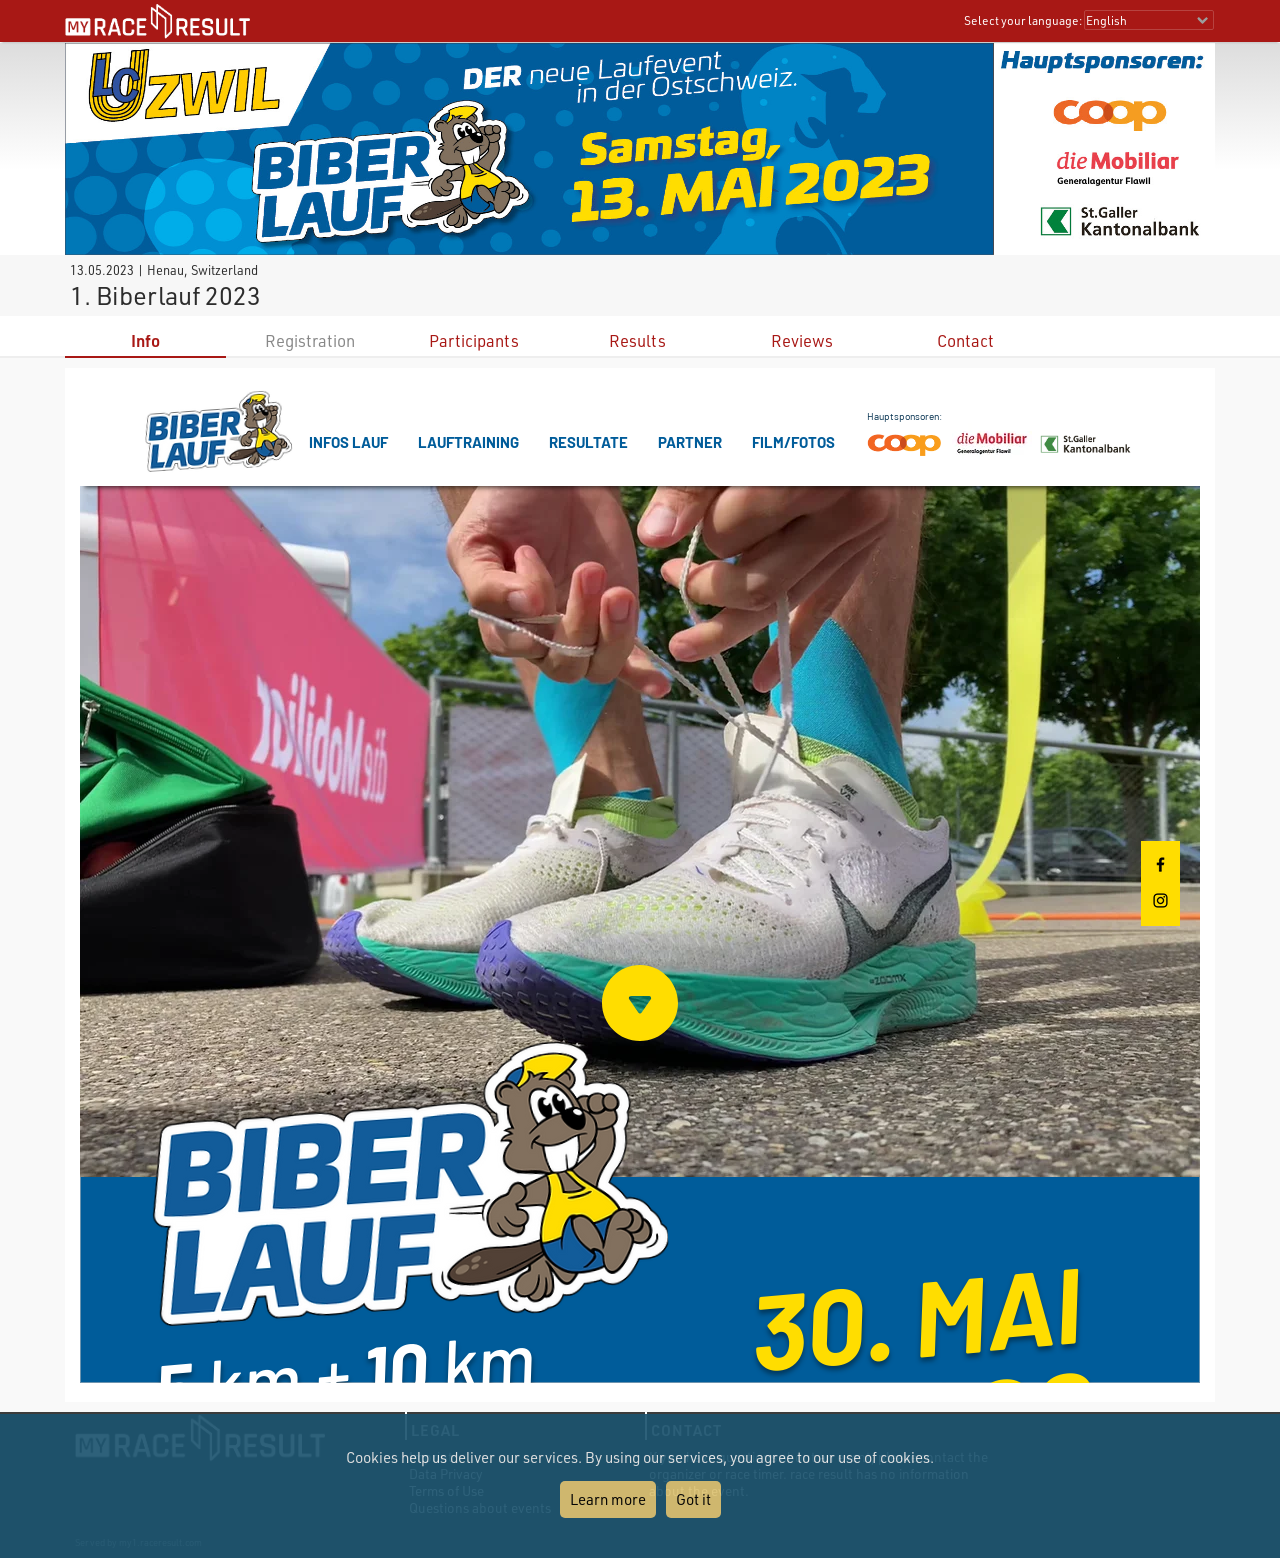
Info (145, 340)
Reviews (802, 340)
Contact (965, 340)
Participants (474, 340)
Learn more (608, 1499)
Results (637, 340)
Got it (693, 1499)
